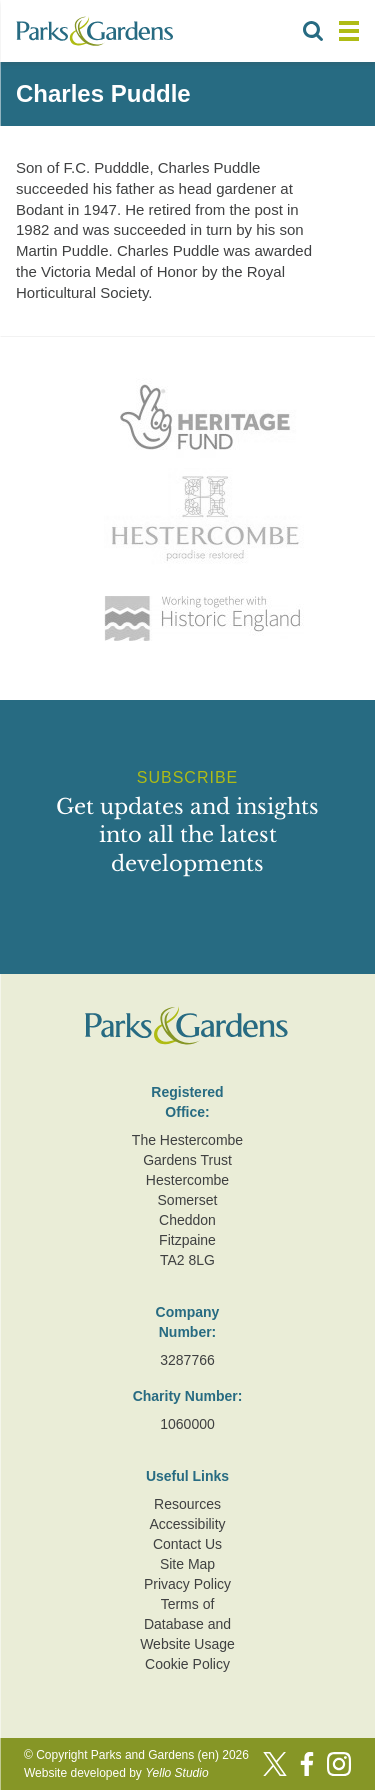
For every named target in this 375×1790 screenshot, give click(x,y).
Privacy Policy (187, 1584)
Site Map (187, 1564)
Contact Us (187, 1544)
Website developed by (116, 1773)
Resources (187, 1504)
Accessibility (187, 1524)
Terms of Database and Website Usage (187, 1624)
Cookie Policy (187, 1664)
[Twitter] (275, 1764)
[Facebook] (307, 1764)
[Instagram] (339, 1764)
